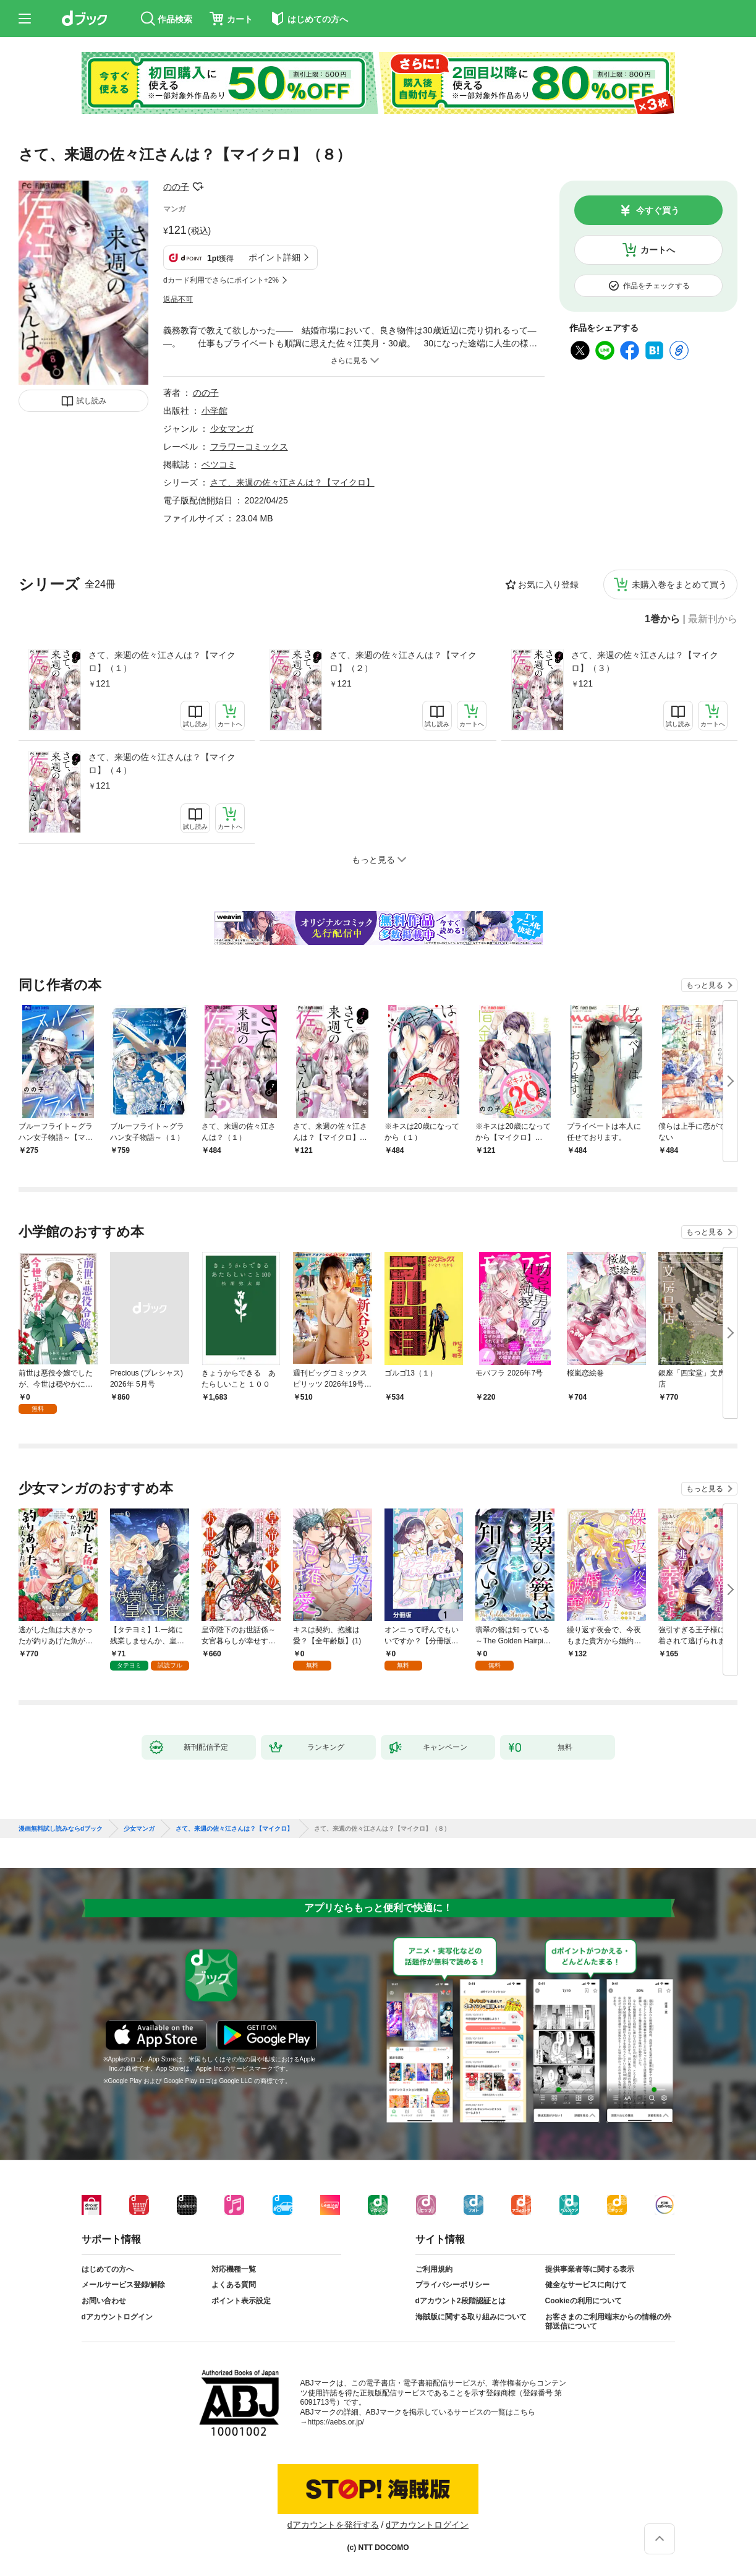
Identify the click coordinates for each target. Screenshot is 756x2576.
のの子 (176, 187)
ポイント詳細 (274, 257)
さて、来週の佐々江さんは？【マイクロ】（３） (644, 661)
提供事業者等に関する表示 (589, 2269)
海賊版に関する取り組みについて (471, 2317)
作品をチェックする (656, 285)
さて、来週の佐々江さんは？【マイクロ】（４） (162, 763)
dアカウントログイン (117, 2317)
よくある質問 (233, 2284)
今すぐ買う (657, 210)
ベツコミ (219, 464)
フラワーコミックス (249, 446)
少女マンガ (231, 429)
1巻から (662, 619)
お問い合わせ (104, 2300)
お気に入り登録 (548, 584)
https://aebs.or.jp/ (336, 2422)
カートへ (657, 250)
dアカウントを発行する (333, 2525)
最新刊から (712, 619)
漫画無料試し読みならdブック (61, 1829)
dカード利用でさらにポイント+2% (221, 280)
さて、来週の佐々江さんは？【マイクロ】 (292, 482)
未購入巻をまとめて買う (679, 584)
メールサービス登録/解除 (123, 2284)
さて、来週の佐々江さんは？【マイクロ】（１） (162, 661)
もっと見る (704, 985)
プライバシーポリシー (452, 2284)
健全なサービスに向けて (586, 2284)
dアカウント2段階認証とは (460, 2300)
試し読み (91, 400)
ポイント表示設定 (241, 2300)
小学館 (214, 411)
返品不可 (178, 299)
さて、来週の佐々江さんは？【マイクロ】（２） (403, 661)
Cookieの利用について (583, 2300)
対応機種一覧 (233, 2269)
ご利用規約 (433, 2269)
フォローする (198, 187)
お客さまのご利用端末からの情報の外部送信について (608, 2322)
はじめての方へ (108, 2269)
